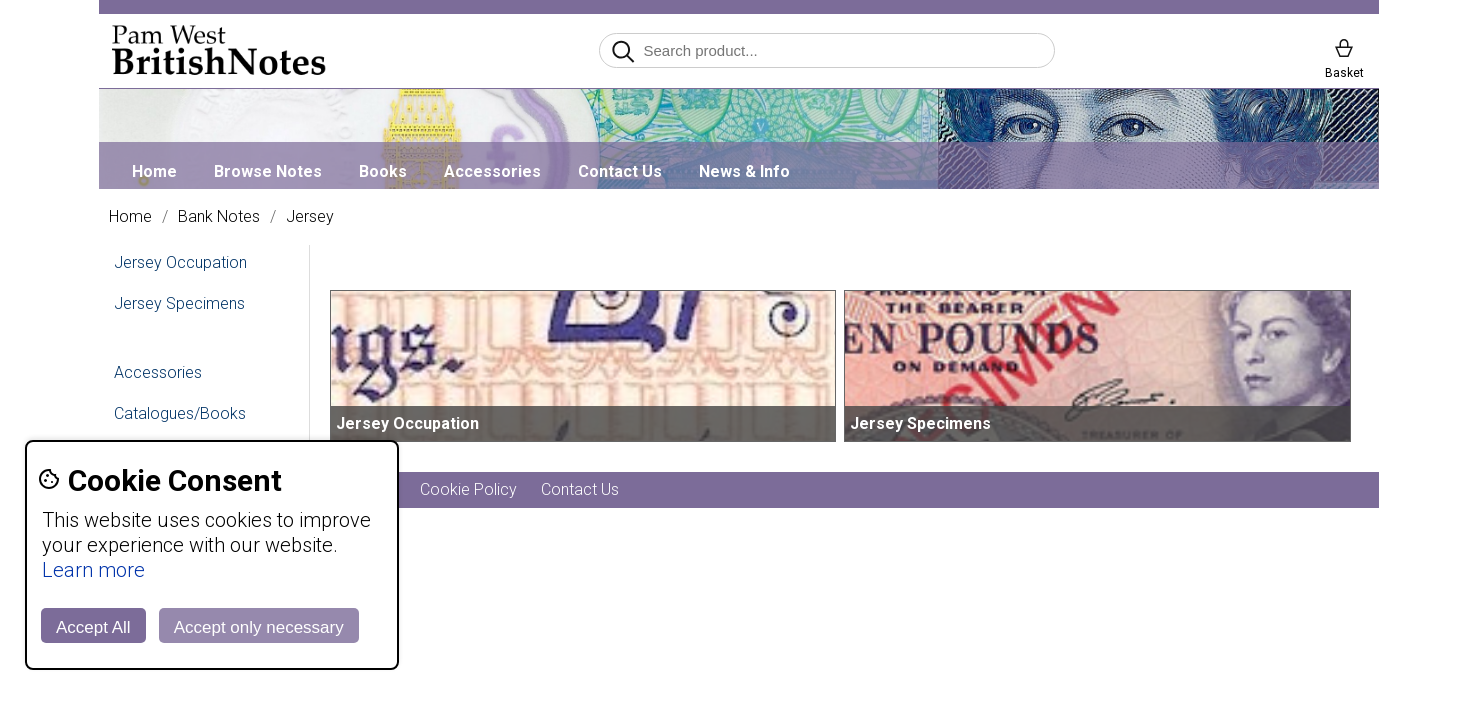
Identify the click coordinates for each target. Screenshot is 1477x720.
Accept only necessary (259, 627)
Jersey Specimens (179, 303)
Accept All (93, 627)
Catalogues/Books (180, 413)
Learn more (93, 570)
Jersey (310, 217)
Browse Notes (268, 171)
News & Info (744, 171)
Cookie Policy (468, 489)
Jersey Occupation (180, 262)
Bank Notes (219, 217)
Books (383, 171)
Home (154, 171)
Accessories (492, 171)
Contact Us (620, 171)
